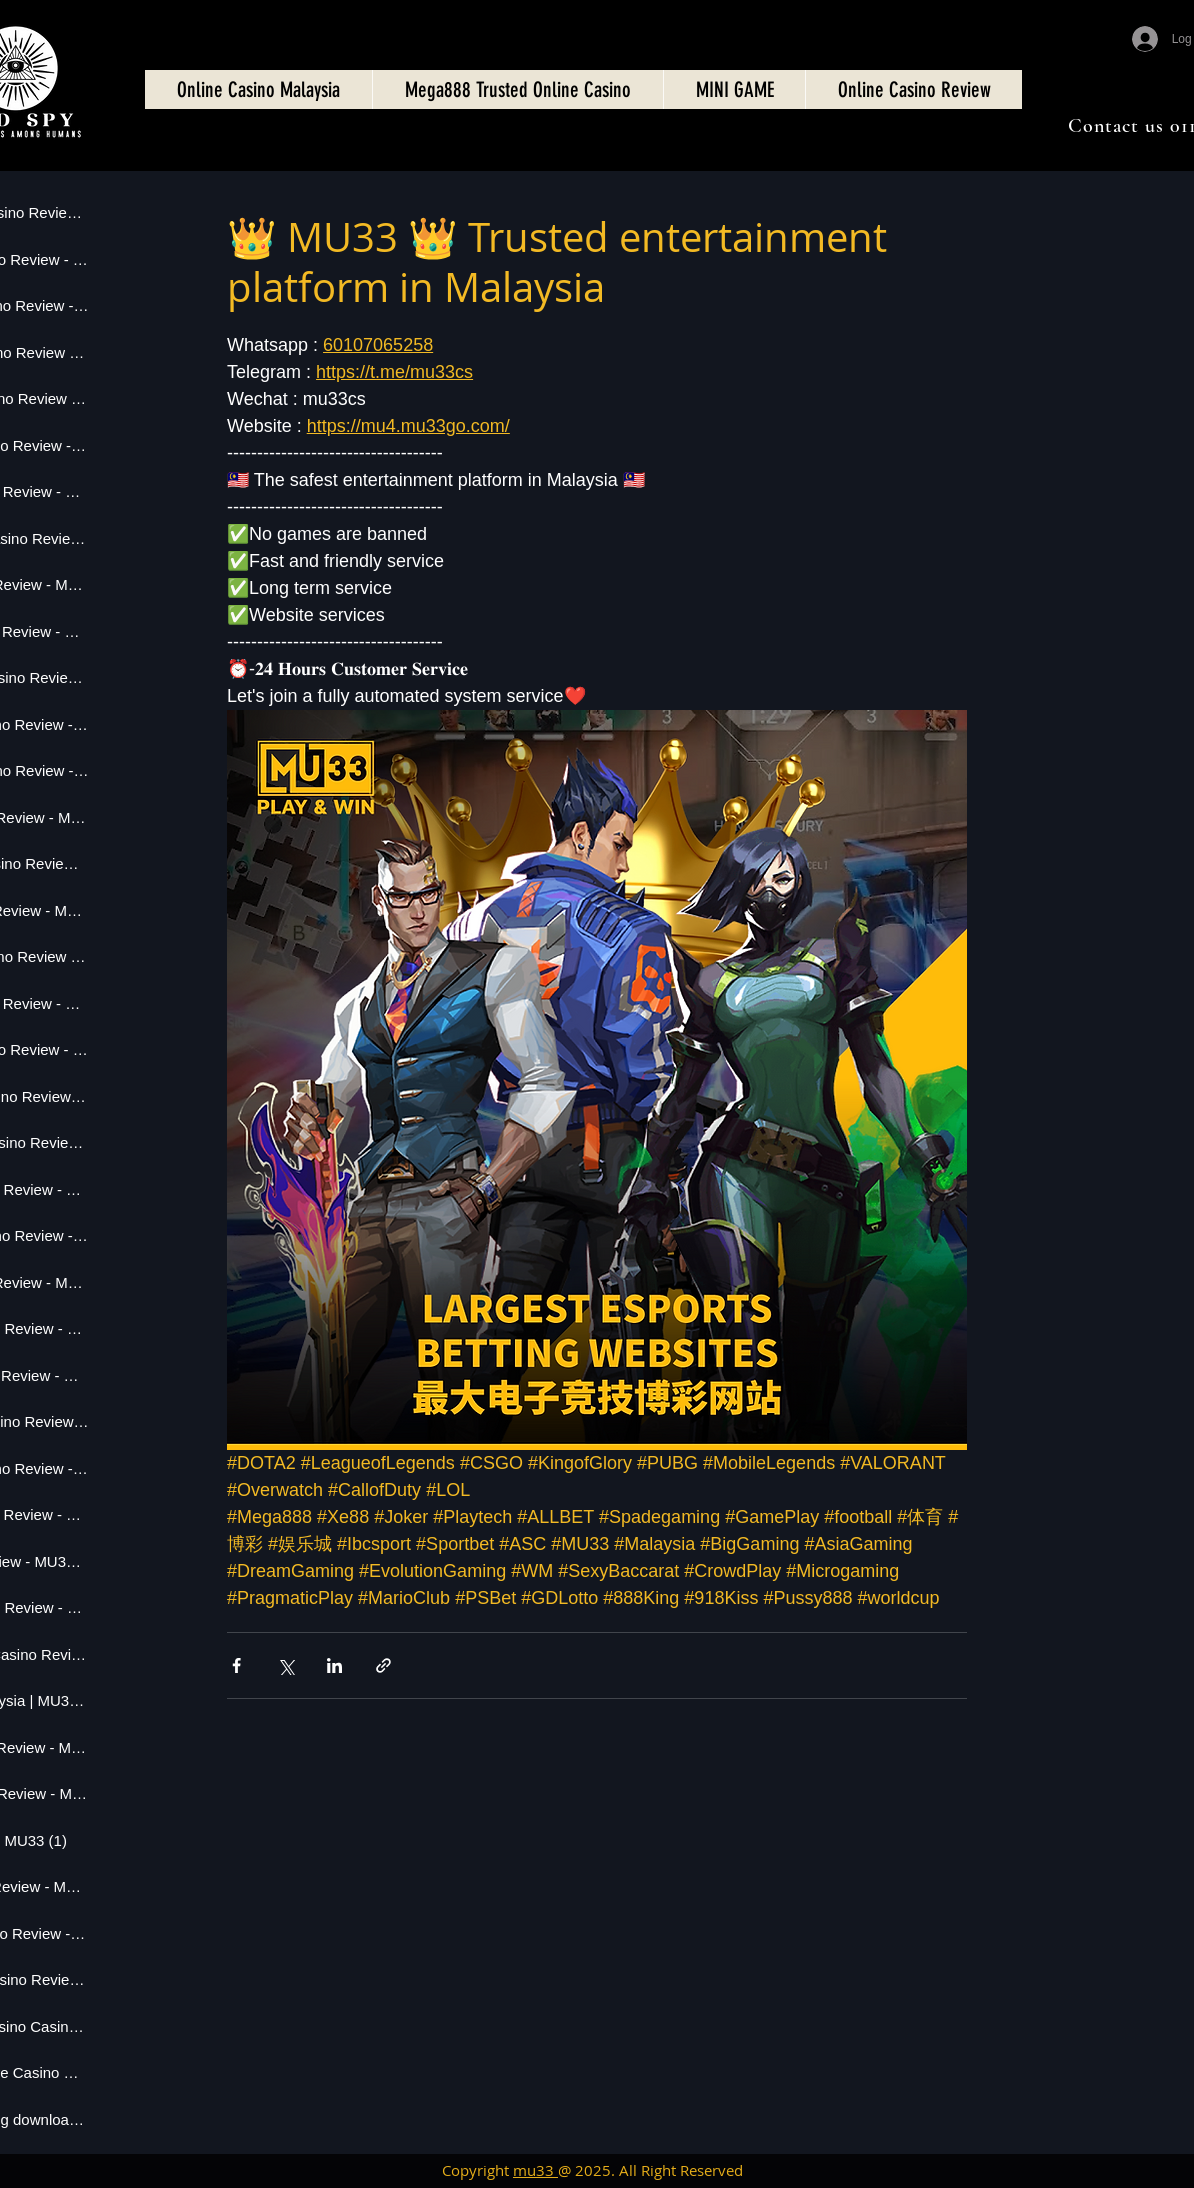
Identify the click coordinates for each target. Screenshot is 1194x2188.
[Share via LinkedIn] (334, 1665)
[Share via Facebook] (236, 1665)
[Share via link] (383, 1665)
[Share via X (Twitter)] (285, 1665)
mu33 (535, 2170)
